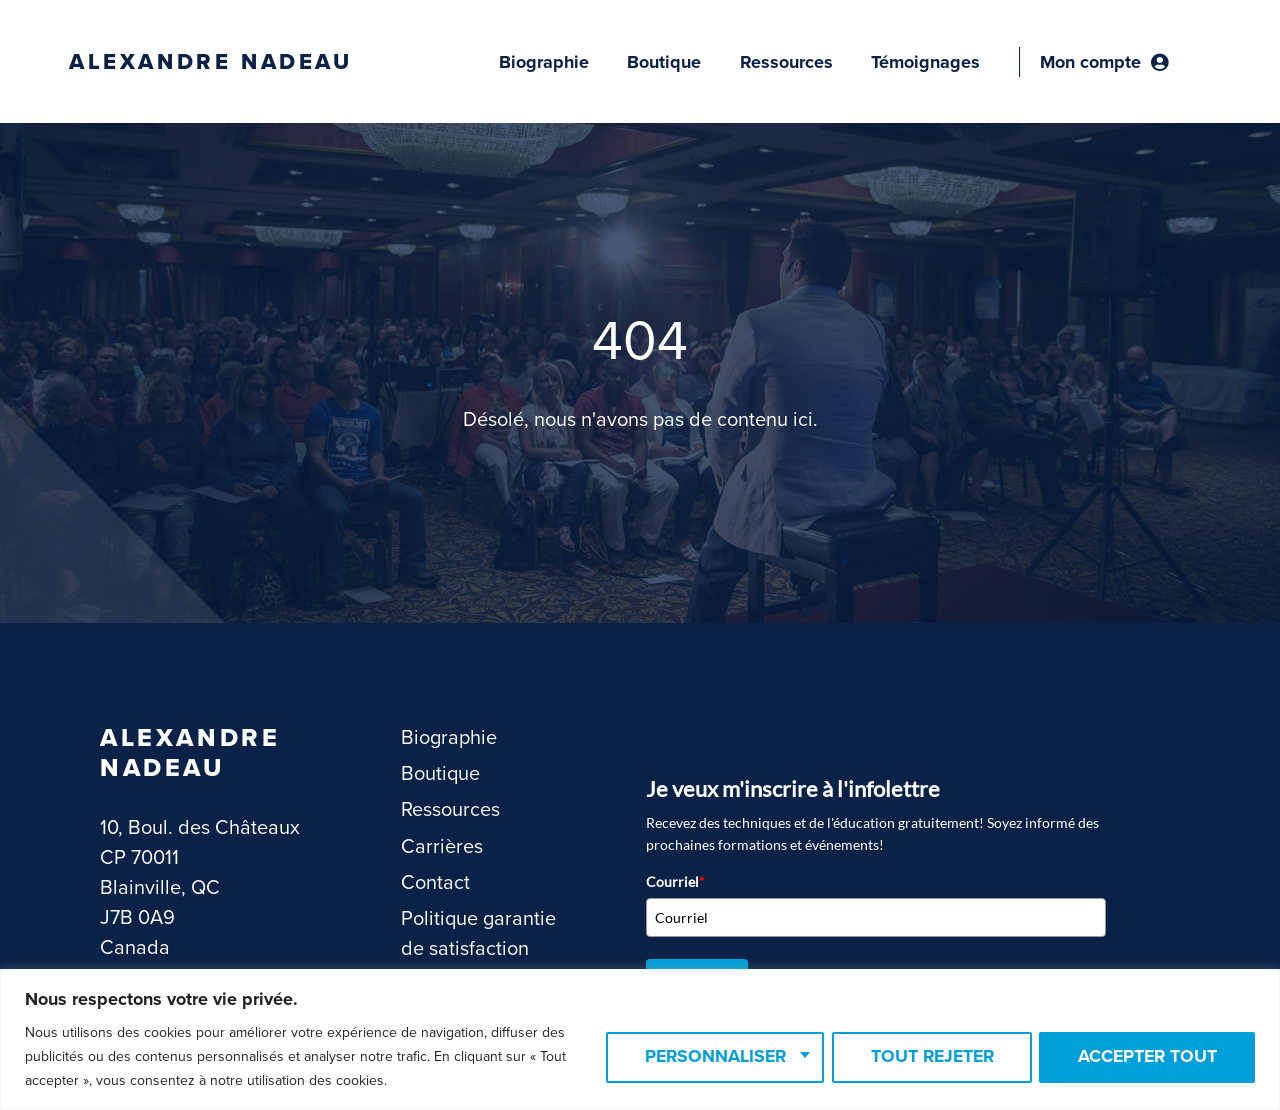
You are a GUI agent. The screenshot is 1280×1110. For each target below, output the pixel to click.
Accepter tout (1144, 1057)
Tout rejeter (921, 1057)
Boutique (664, 62)
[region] (640, 1039)
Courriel (675, 881)
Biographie (544, 62)
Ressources (786, 62)
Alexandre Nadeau (211, 62)
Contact (435, 883)
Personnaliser (696, 1057)
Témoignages (925, 62)
